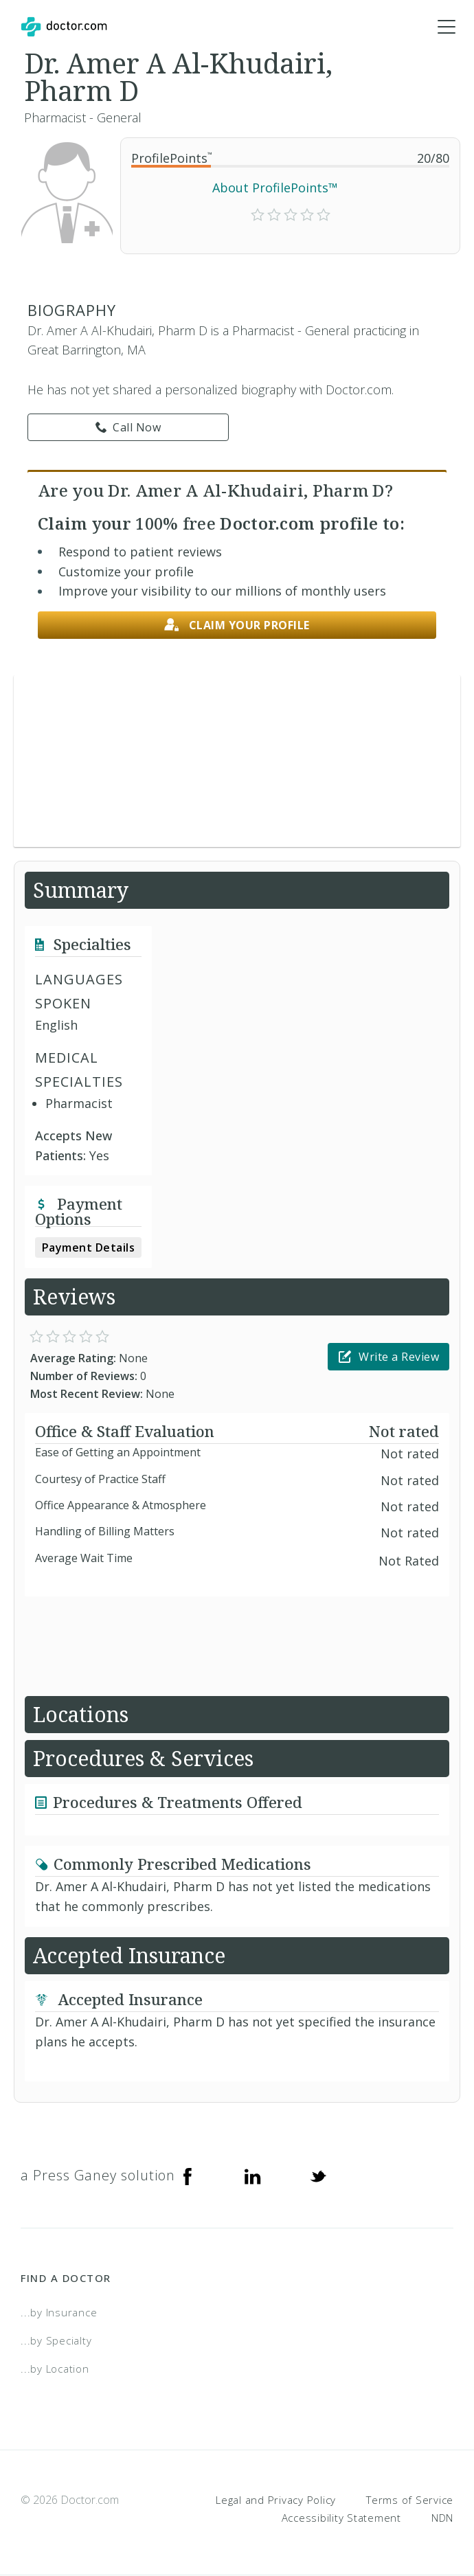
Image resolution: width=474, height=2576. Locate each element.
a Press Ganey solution (98, 2176)
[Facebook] (187, 2176)
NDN (442, 2517)
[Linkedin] (253, 2176)
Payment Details (88, 1248)
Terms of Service (409, 2500)
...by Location (55, 2368)
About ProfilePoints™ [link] (275, 187)
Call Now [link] (128, 427)
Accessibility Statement (341, 2517)
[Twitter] (318, 2176)
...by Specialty (56, 2340)
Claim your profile (237, 625)
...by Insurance (59, 2313)
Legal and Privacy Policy (276, 2500)
